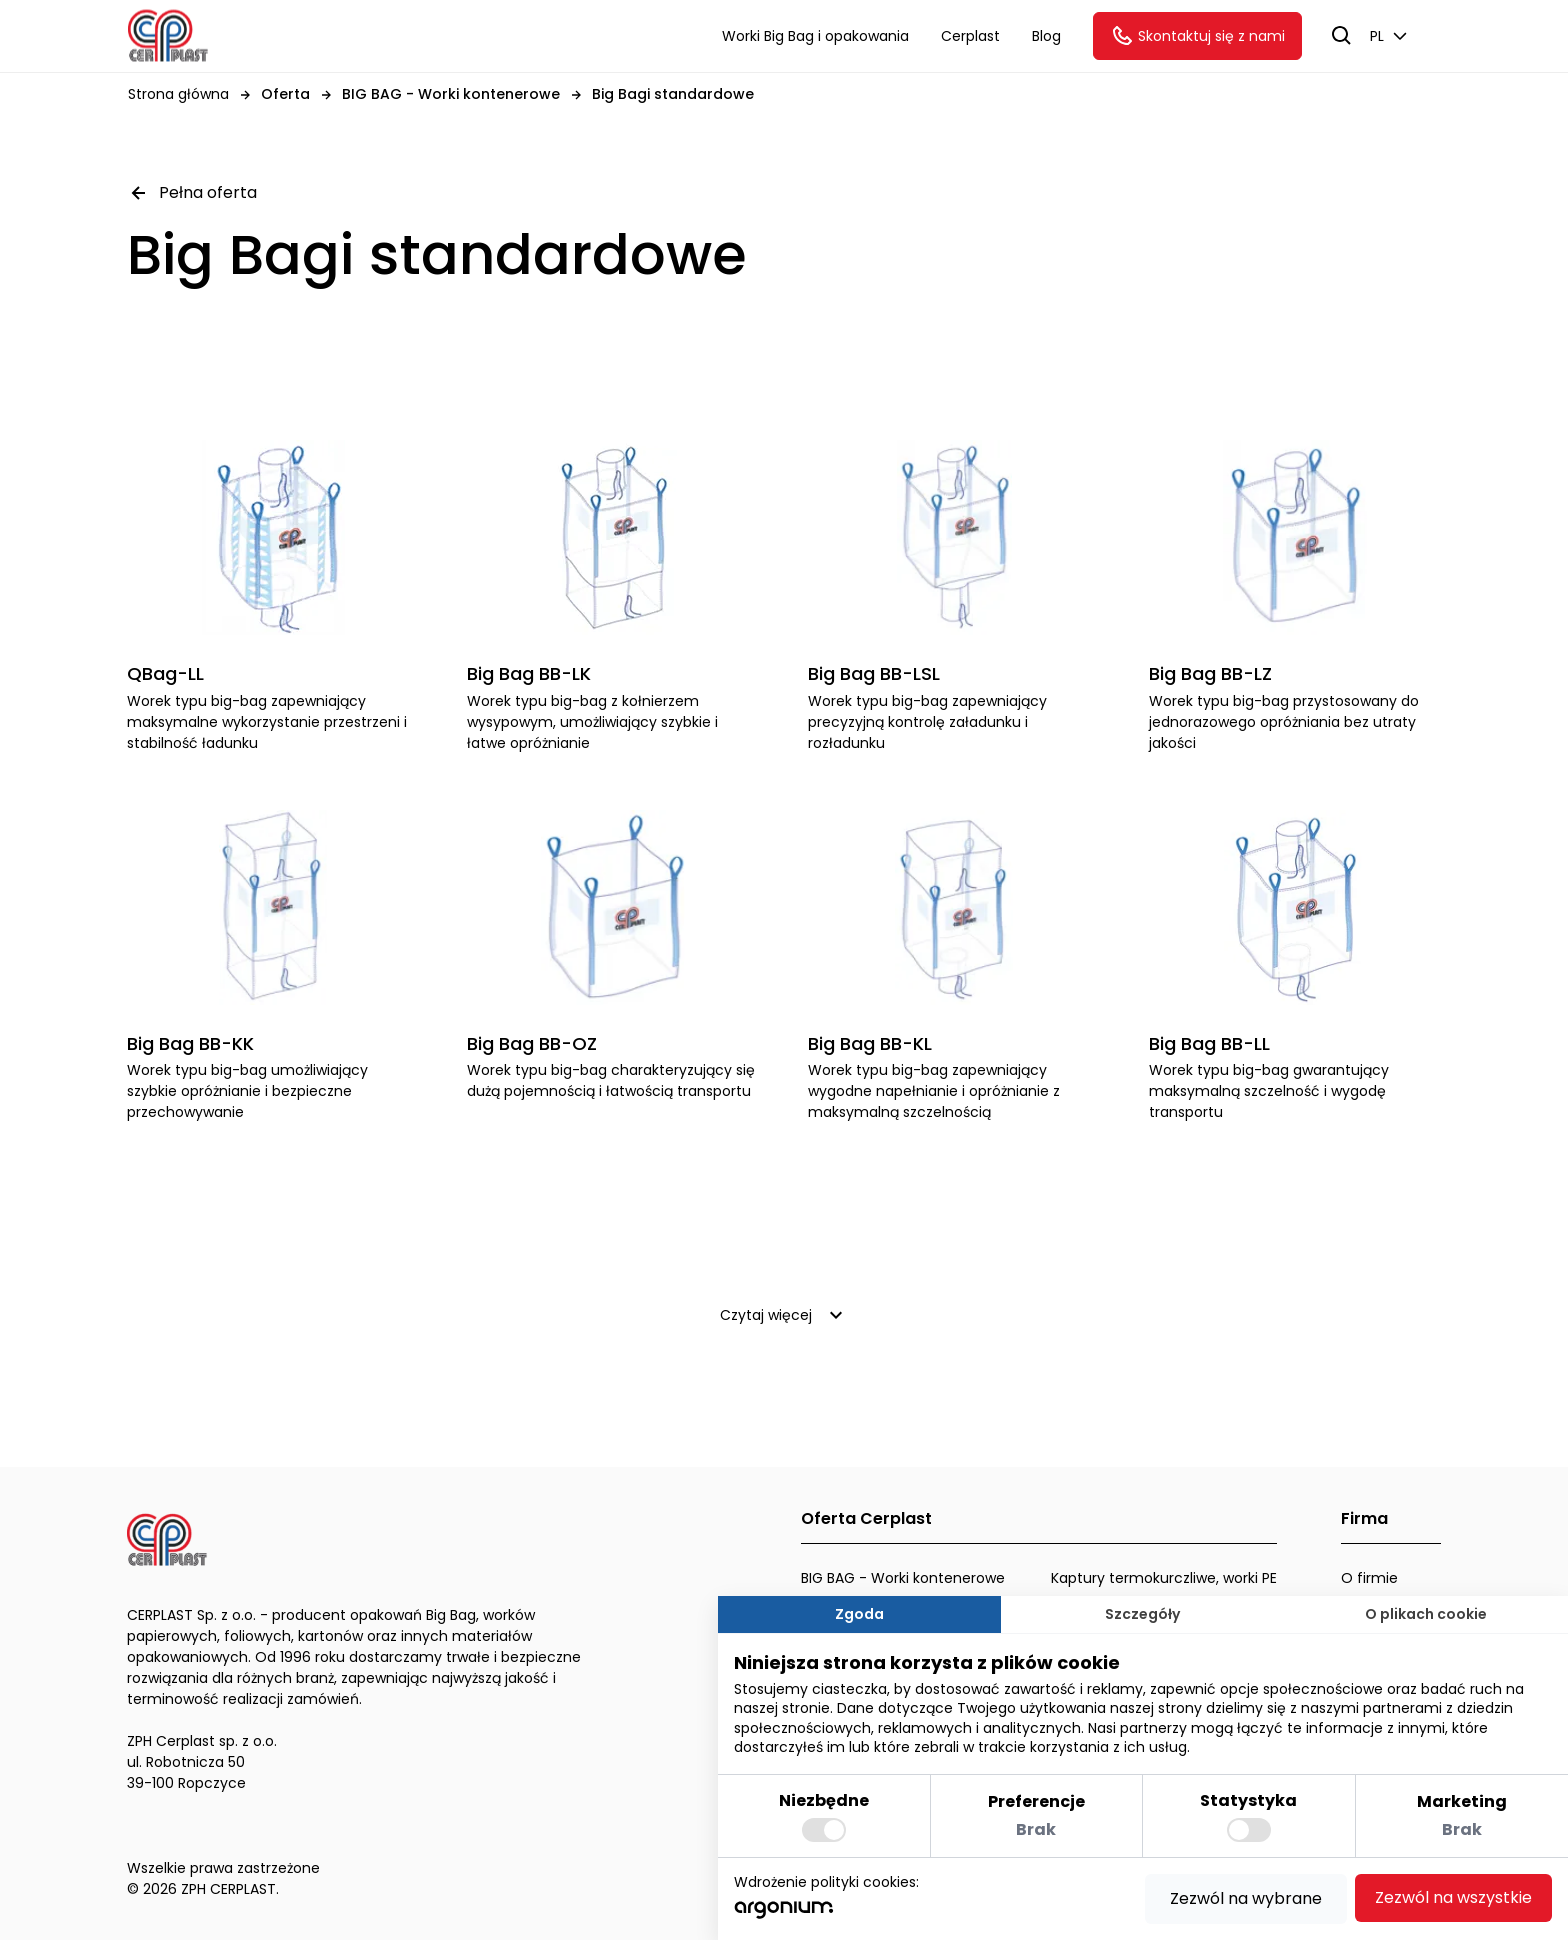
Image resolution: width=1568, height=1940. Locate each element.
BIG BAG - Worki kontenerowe (903, 1578)
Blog (1046, 36)
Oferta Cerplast (866, 1518)
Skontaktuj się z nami (1197, 36)
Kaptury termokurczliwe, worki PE (1164, 1578)
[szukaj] (1342, 36)
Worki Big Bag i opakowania (815, 36)
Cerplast (970, 36)
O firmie (1369, 1578)
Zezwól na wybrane (1246, 1898)
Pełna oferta (192, 193)
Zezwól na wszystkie (1453, 1897)
